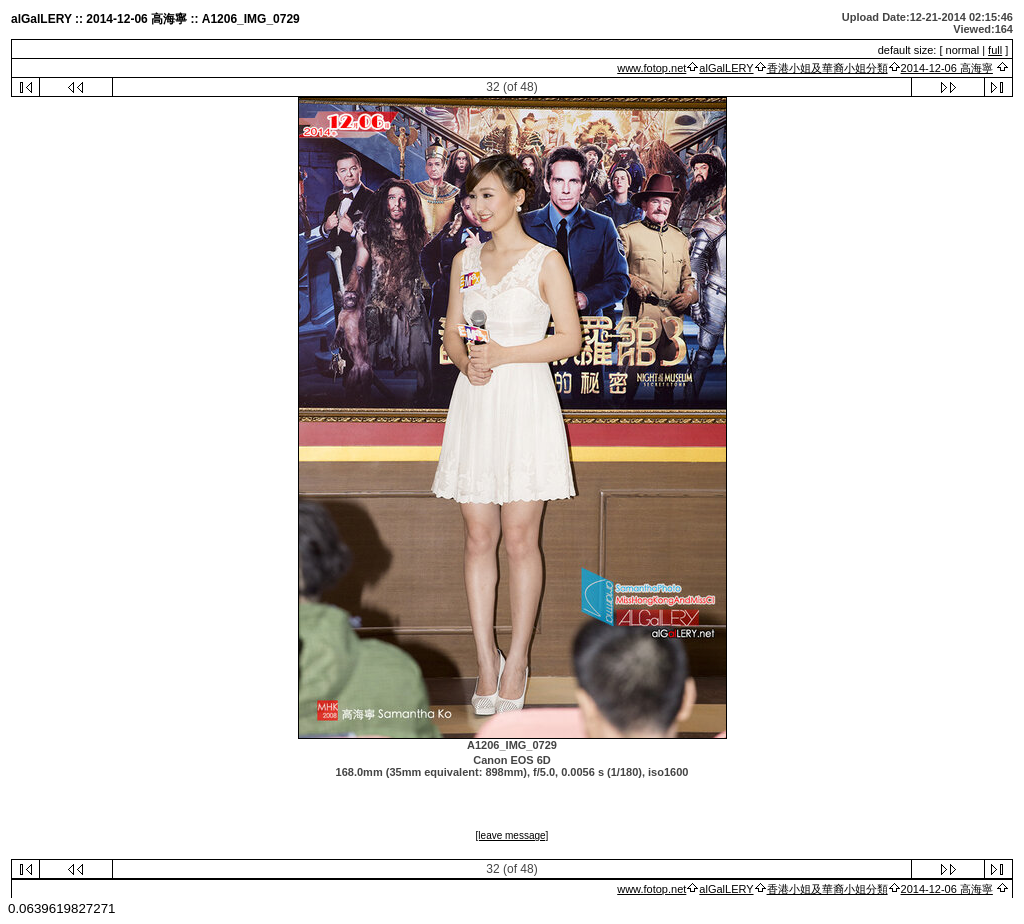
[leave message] (512, 835)
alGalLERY (726, 68)
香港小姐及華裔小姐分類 (827, 68)
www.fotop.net (651, 68)
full (995, 50)
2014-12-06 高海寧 (947, 68)
